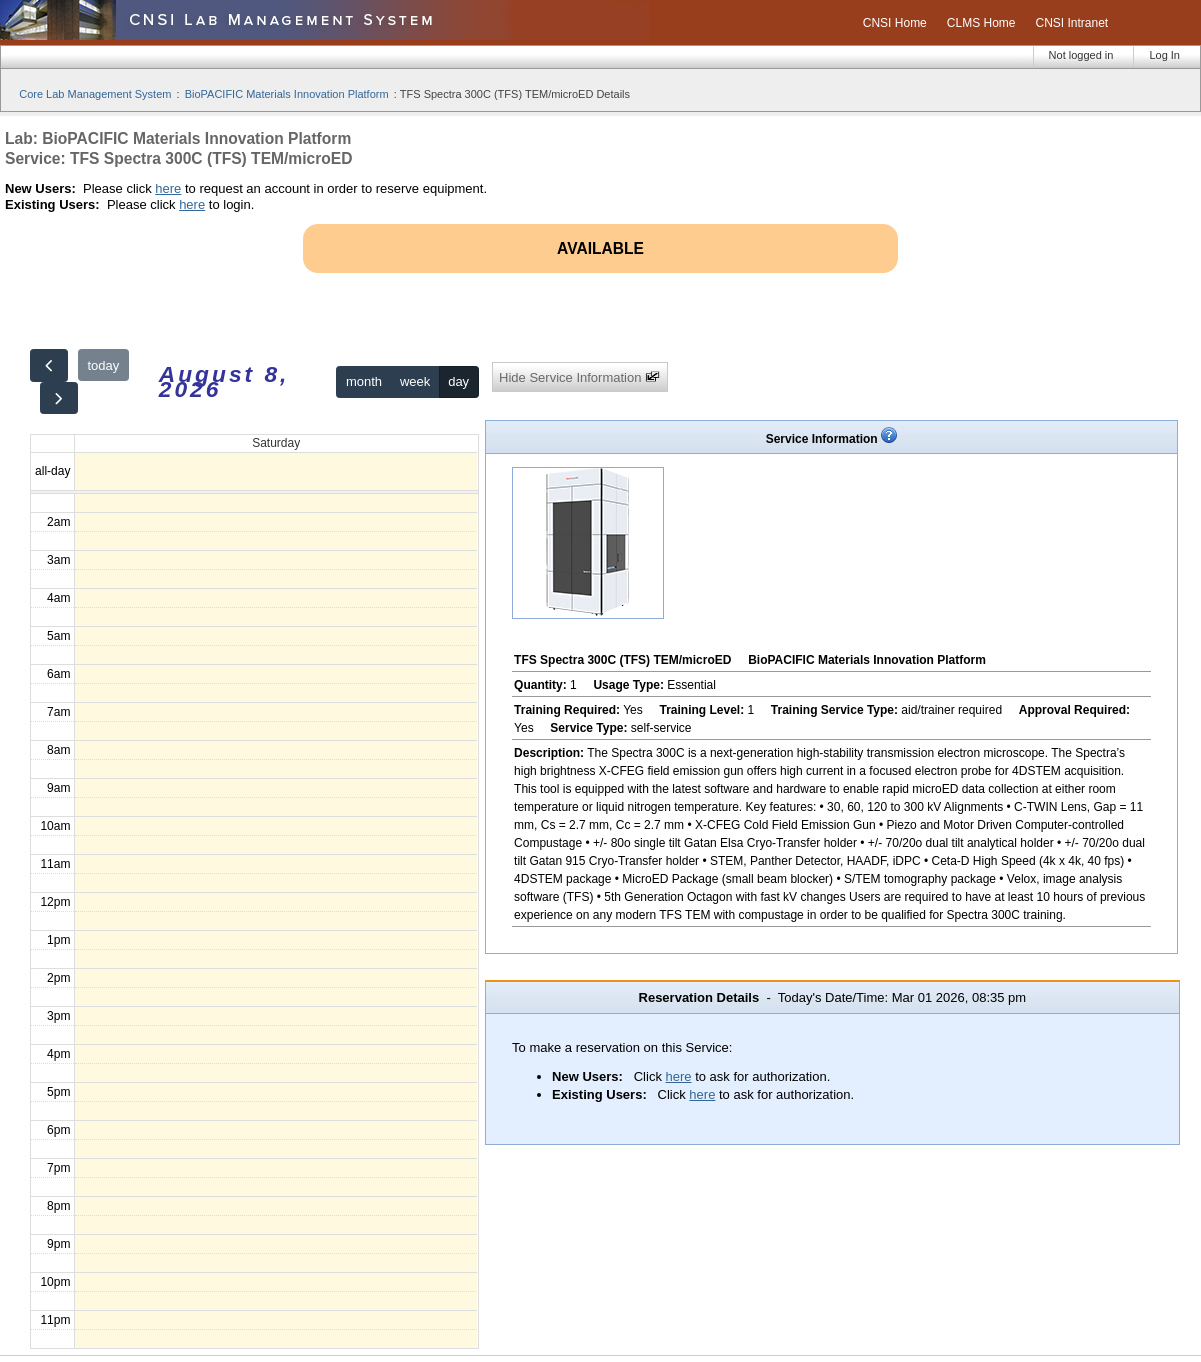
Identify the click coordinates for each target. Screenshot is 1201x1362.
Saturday (276, 443)
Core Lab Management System (95, 94)
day (458, 381)
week (415, 381)
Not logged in (1081, 55)
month (364, 381)
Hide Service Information (579, 377)
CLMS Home (981, 23)
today (103, 365)
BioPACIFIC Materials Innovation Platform (287, 94)
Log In (1164, 55)
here (168, 188)
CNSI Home (895, 23)
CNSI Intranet (1071, 23)
